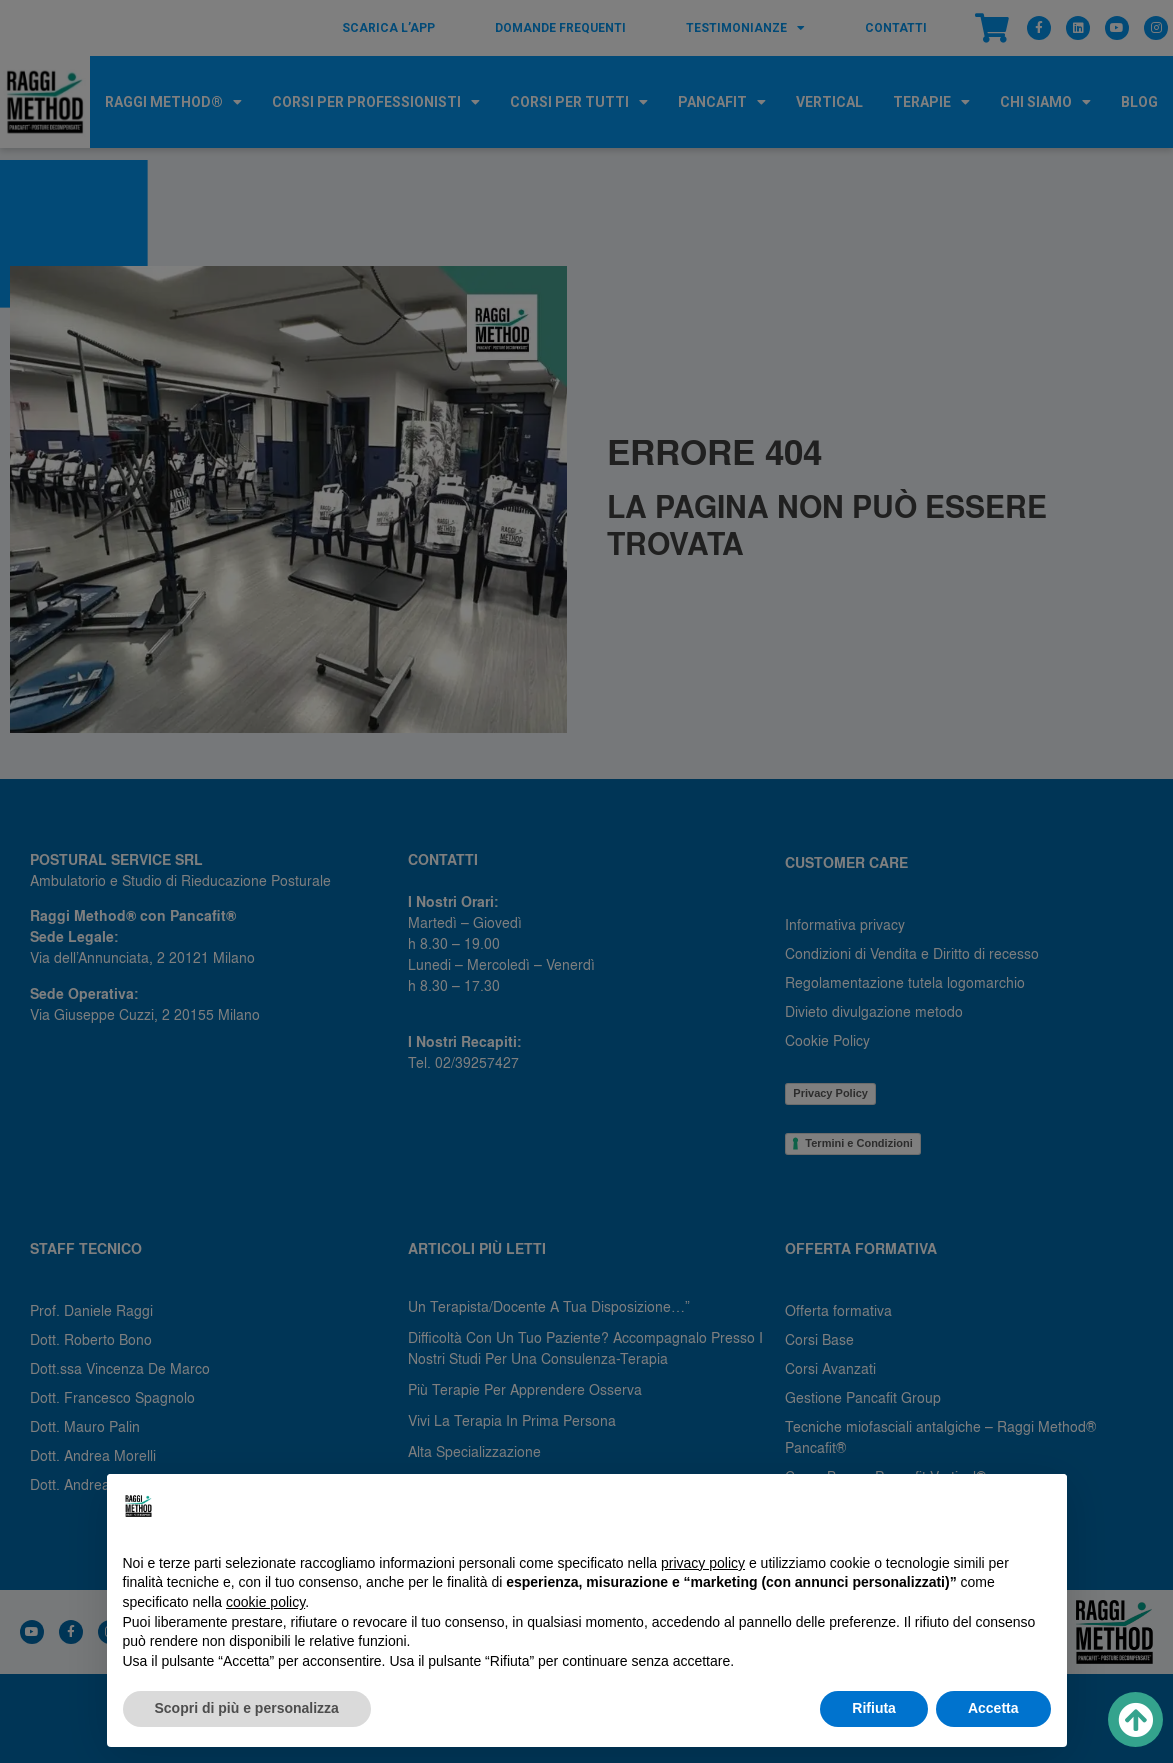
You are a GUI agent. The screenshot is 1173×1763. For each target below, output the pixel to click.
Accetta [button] (993, 1708)
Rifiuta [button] (874, 1708)
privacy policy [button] (703, 1563)
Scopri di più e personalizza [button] (247, 1708)
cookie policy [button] (265, 1602)
